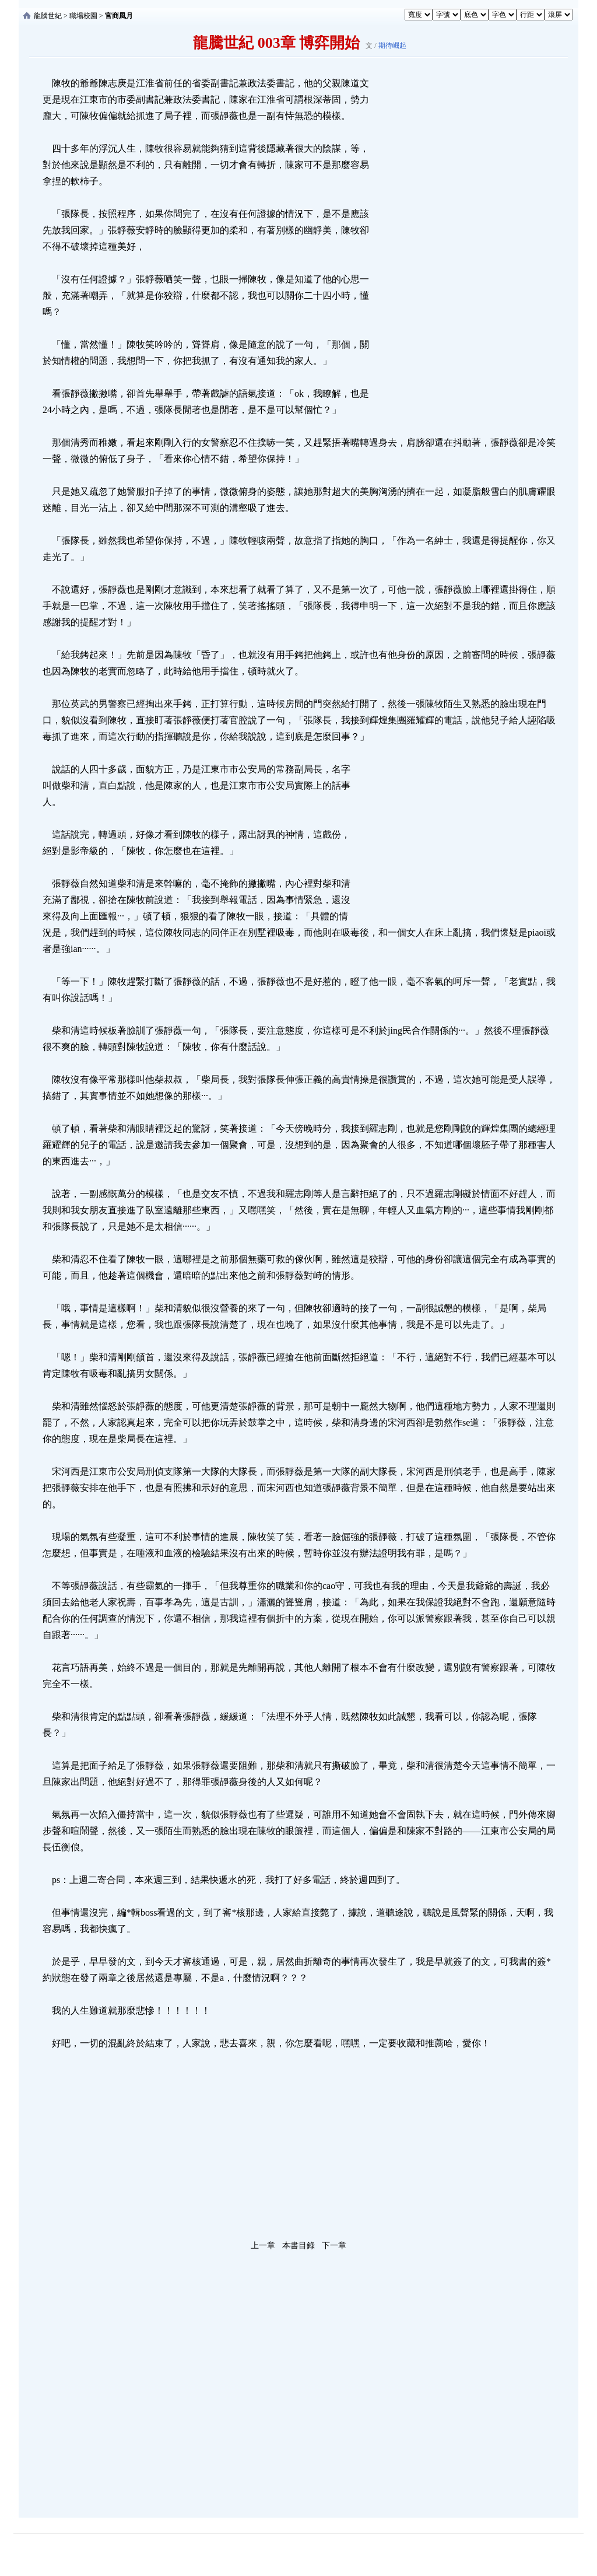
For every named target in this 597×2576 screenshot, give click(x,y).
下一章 (334, 2245)
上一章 (263, 2245)
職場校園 (83, 16)
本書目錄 (298, 2245)
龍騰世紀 (48, 16)
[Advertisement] (458, 250)
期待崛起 (392, 45)
